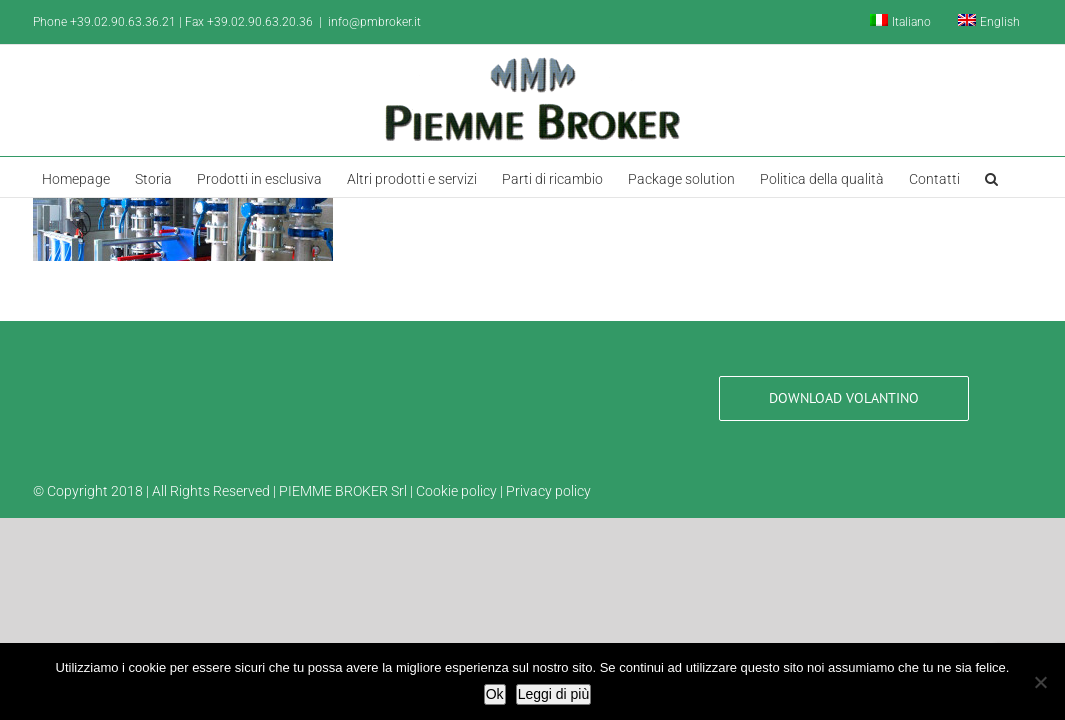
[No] (1040, 682)
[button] (984, 177)
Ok (495, 694)
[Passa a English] (989, 22)
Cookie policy (456, 491)
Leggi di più (554, 694)
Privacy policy (548, 491)
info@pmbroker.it (374, 22)
